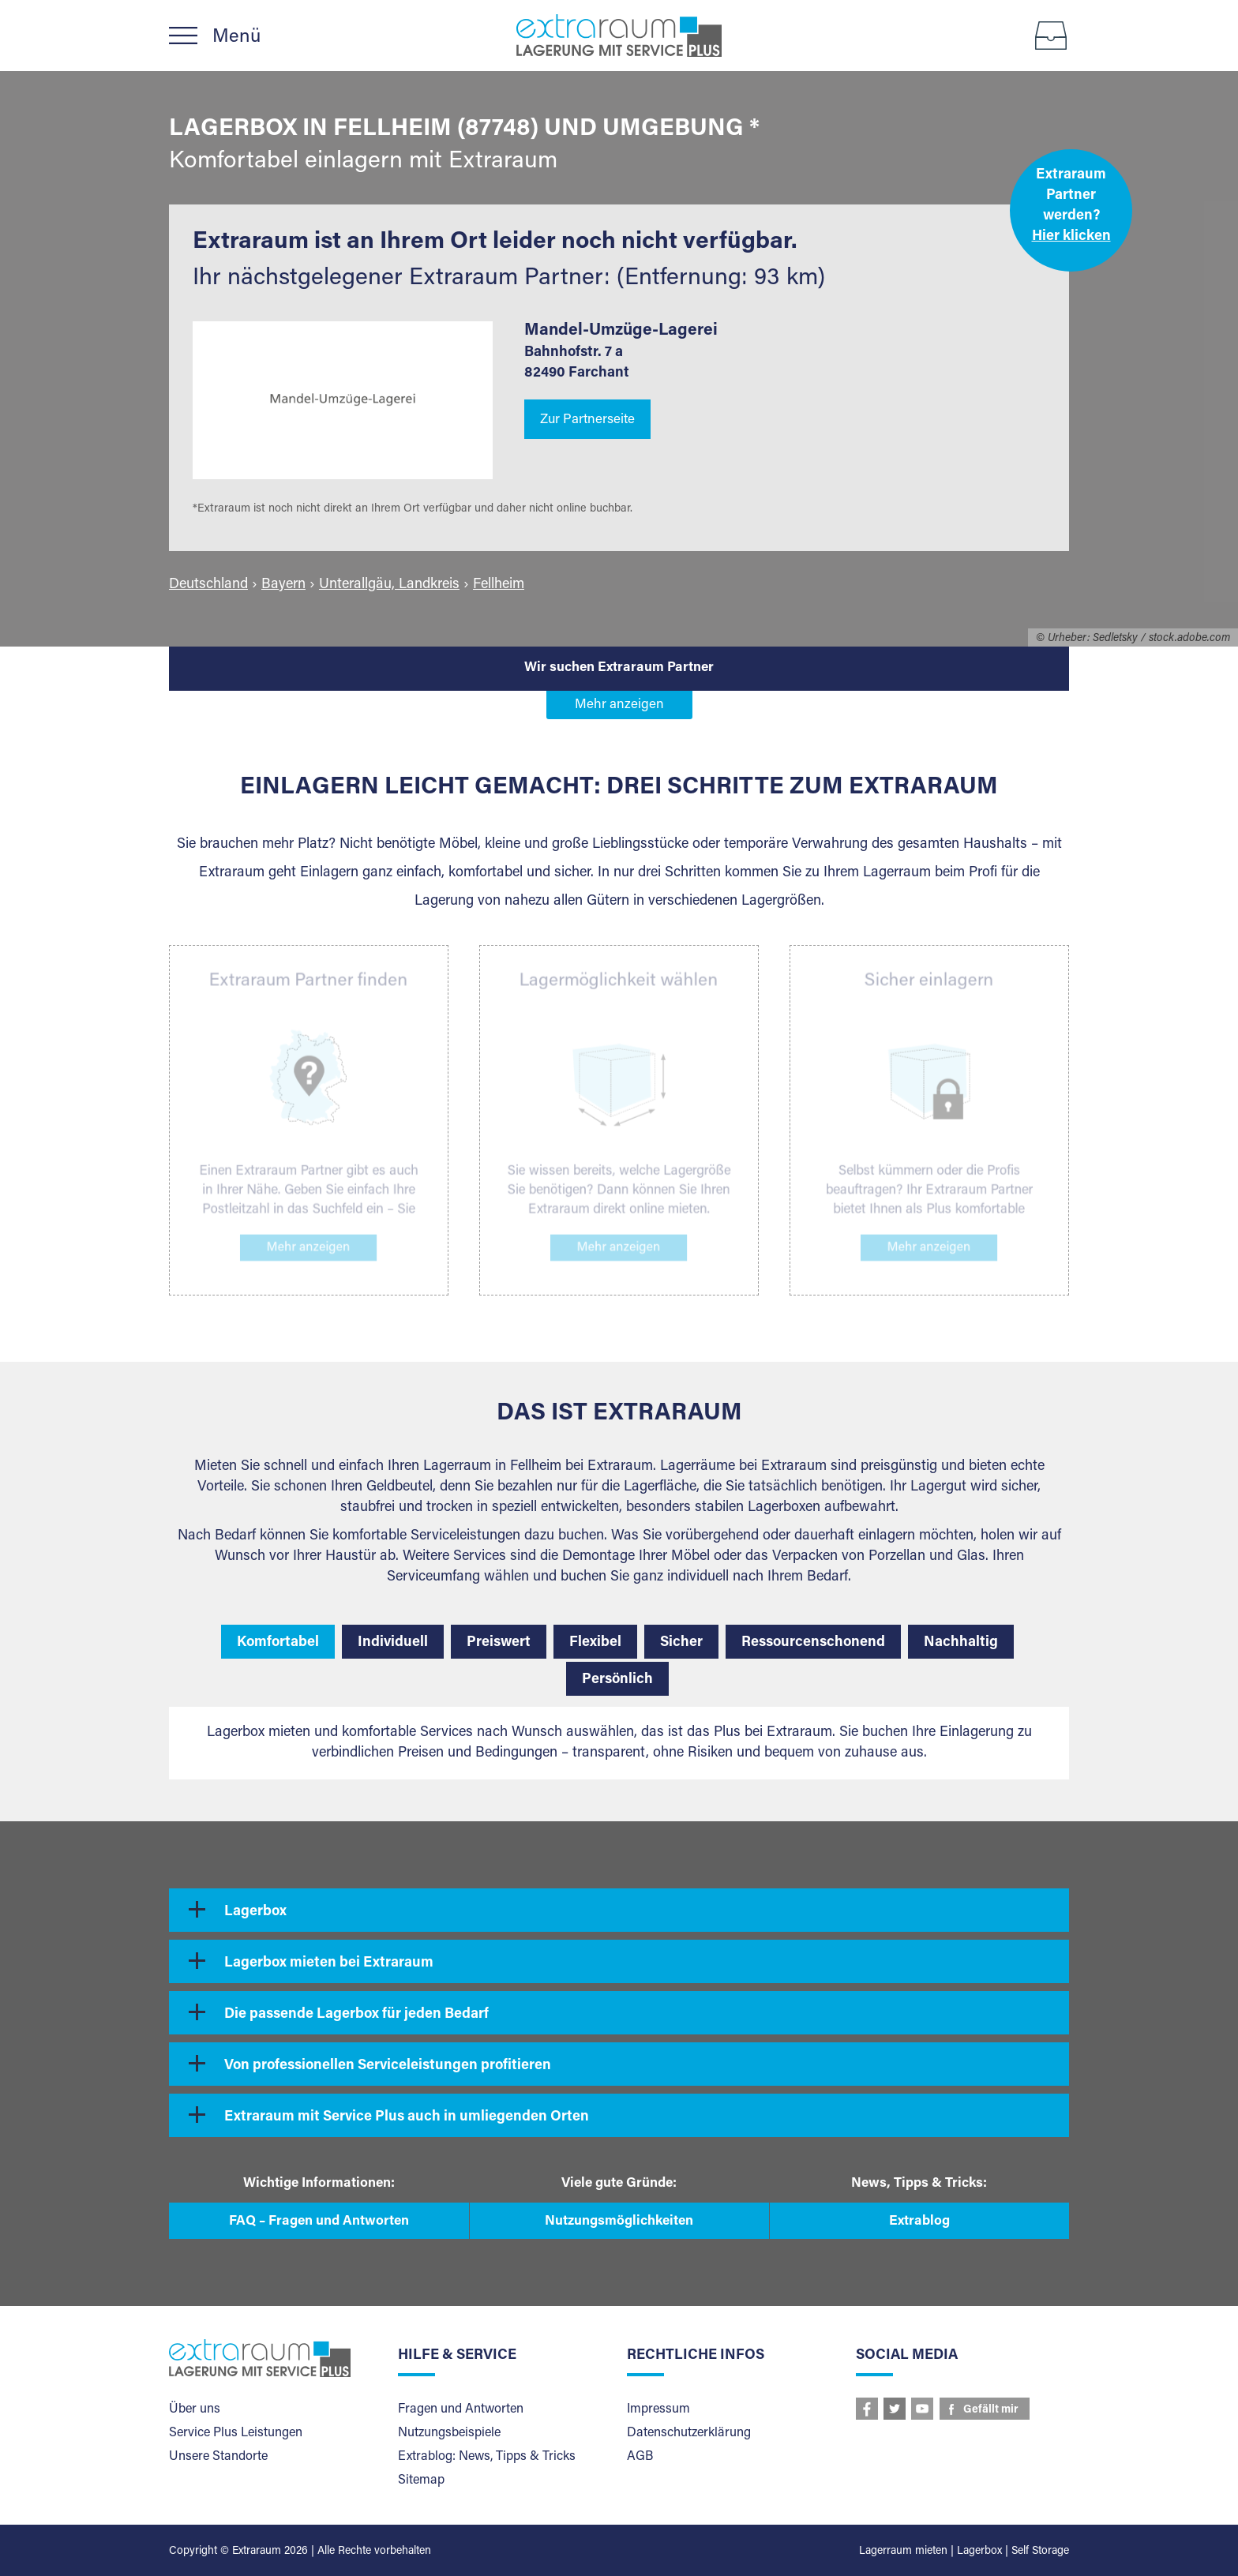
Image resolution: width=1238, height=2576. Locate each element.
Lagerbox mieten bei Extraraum (328, 1963)
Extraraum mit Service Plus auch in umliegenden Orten (406, 2117)
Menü (236, 37)
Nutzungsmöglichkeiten (619, 2222)
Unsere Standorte (218, 2456)
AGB (640, 2456)
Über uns (194, 2409)
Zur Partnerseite (587, 420)
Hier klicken (1071, 237)
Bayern (283, 585)
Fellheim (498, 585)
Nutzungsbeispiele (449, 2433)
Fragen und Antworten (460, 2409)
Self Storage (1040, 2551)
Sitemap (421, 2480)
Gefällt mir (991, 2410)
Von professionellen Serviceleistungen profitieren (387, 2066)
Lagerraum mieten (903, 2551)
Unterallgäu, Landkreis (389, 585)
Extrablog (919, 2222)
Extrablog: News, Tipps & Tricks (487, 2456)
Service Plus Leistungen (235, 2433)
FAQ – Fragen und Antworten (319, 2222)
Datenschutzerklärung (689, 2433)
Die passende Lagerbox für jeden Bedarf (356, 2015)
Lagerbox (255, 1912)
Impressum (658, 2409)
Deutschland (208, 585)
